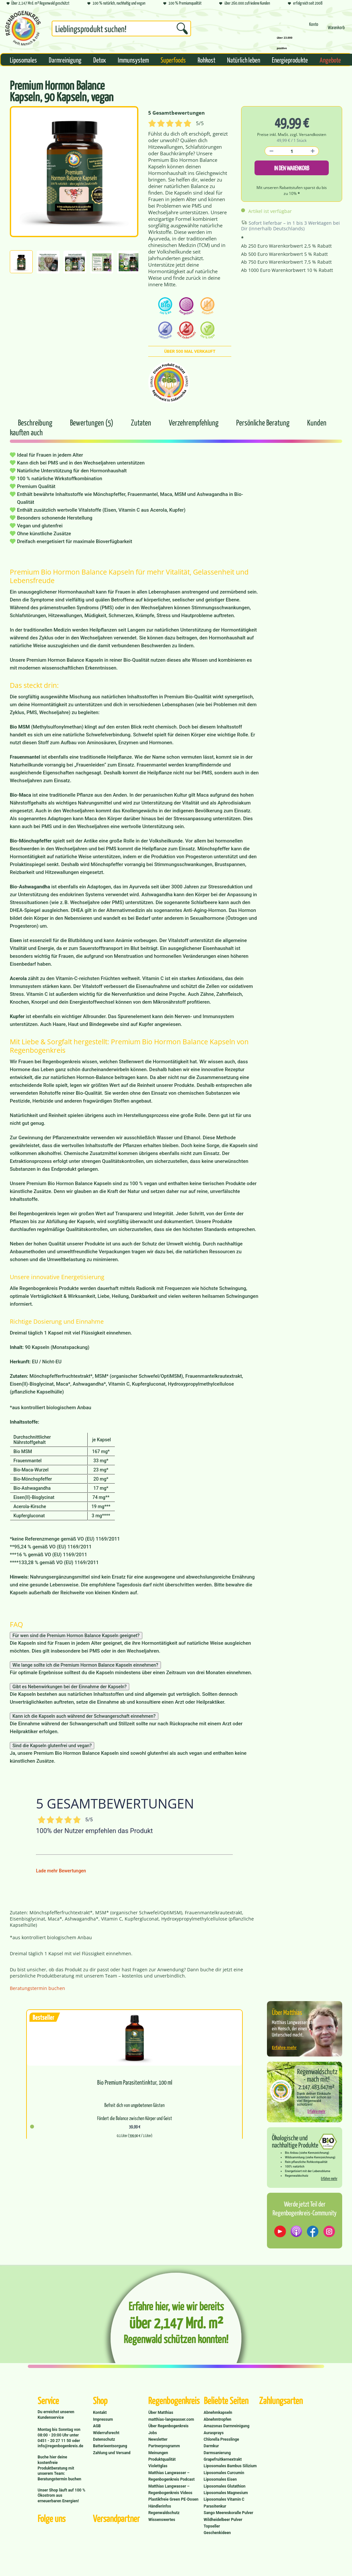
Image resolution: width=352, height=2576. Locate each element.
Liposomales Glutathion (225, 2486)
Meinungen (158, 2453)
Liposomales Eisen (220, 2479)
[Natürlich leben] (243, 60)
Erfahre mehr (284, 2047)
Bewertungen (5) (92, 422)
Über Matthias (160, 2412)
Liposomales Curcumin (224, 2473)
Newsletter (157, 2439)
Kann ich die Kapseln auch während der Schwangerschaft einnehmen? (84, 1716)
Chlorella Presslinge (221, 2439)
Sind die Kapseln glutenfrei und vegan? (52, 1745)
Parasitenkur (215, 2506)
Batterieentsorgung (110, 2446)
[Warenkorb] (336, 30)
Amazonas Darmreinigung (227, 2426)
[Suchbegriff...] (121, 28)
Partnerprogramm (164, 2446)
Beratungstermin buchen (37, 1988)
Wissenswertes (161, 2519)
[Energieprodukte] (290, 60)
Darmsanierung (217, 2453)
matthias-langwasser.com (171, 2419)
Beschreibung (35, 422)
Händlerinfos (159, 2506)
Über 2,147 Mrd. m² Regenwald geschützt (38, 3)
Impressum (103, 2419)
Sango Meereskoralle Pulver (229, 2512)
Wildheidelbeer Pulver (223, 2519)
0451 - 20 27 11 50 (55, 2440)
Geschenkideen (217, 2532)
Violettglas (157, 2466)
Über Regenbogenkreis (168, 2426)
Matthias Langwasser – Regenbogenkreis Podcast (171, 2476)
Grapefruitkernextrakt (223, 2459)
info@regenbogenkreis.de (60, 2446)
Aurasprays (214, 2433)
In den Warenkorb (291, 168)
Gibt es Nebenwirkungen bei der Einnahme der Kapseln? (69, 1686)
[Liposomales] (23, 60)
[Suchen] (182, 28)
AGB (97, 2426)
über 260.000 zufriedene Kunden (244, 3)
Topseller (212, 2526)
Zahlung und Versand (112, 2453)
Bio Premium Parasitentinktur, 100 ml (134, 2082)
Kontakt (100, 2412)
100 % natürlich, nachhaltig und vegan (116, 3)
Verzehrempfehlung (194, 422)
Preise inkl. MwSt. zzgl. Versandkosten (291, 134)
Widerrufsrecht (106, 2433)
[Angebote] (330, 60)
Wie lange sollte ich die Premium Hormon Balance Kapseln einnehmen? (85, 1665)
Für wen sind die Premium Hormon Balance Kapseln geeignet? (76, 1635)
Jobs (152, 2433)
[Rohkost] (206, 60)
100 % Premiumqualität (182, 3)
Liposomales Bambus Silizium (230, 2466)
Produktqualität (161, 2459)
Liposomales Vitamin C (224, 2499)
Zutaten (141, 422)
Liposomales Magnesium (226, 2493)
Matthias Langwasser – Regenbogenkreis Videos (170, 2489)
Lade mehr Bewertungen (61, 1870)
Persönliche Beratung (263, 422)
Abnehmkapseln (218, 2412)
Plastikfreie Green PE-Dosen (173, 2499)
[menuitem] (121, 29)
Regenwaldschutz (163, 2512)
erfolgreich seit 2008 (305, 3)
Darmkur (211, 2446)
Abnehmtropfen (217, 2419)
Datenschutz (104, 2439)
